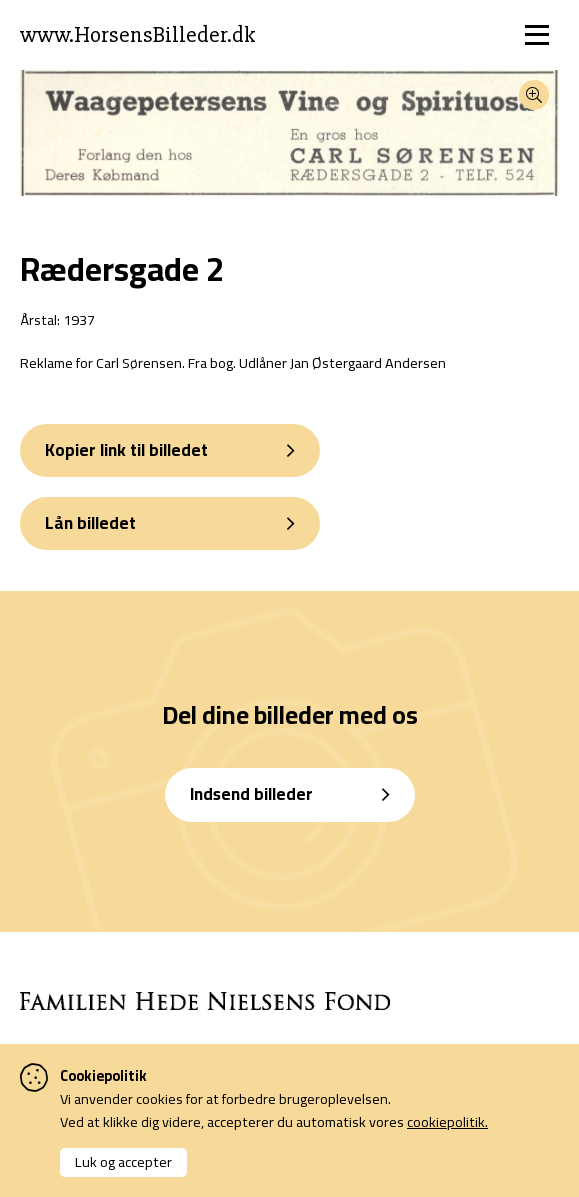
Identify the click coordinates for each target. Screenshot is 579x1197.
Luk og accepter (123, 1161)
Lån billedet (90, 523)
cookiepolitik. (447, 1121)
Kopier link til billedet (126, 450)
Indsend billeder (251, 794)
